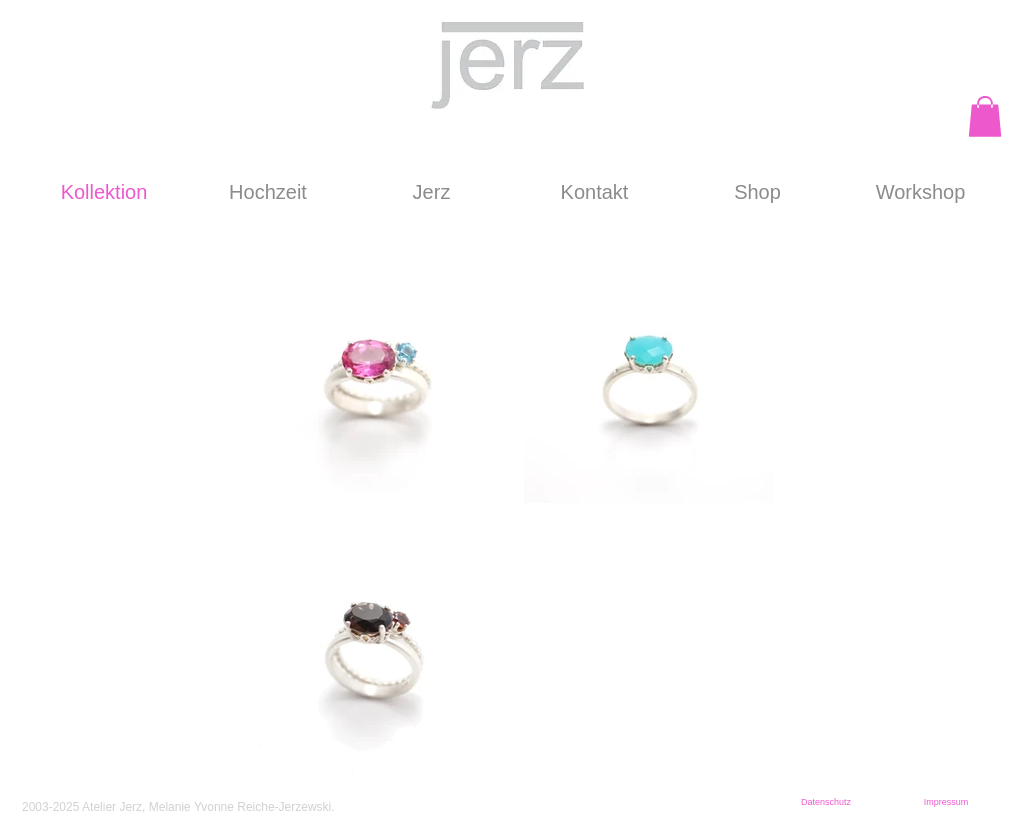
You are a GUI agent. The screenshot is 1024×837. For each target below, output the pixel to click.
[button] (985, 116)
